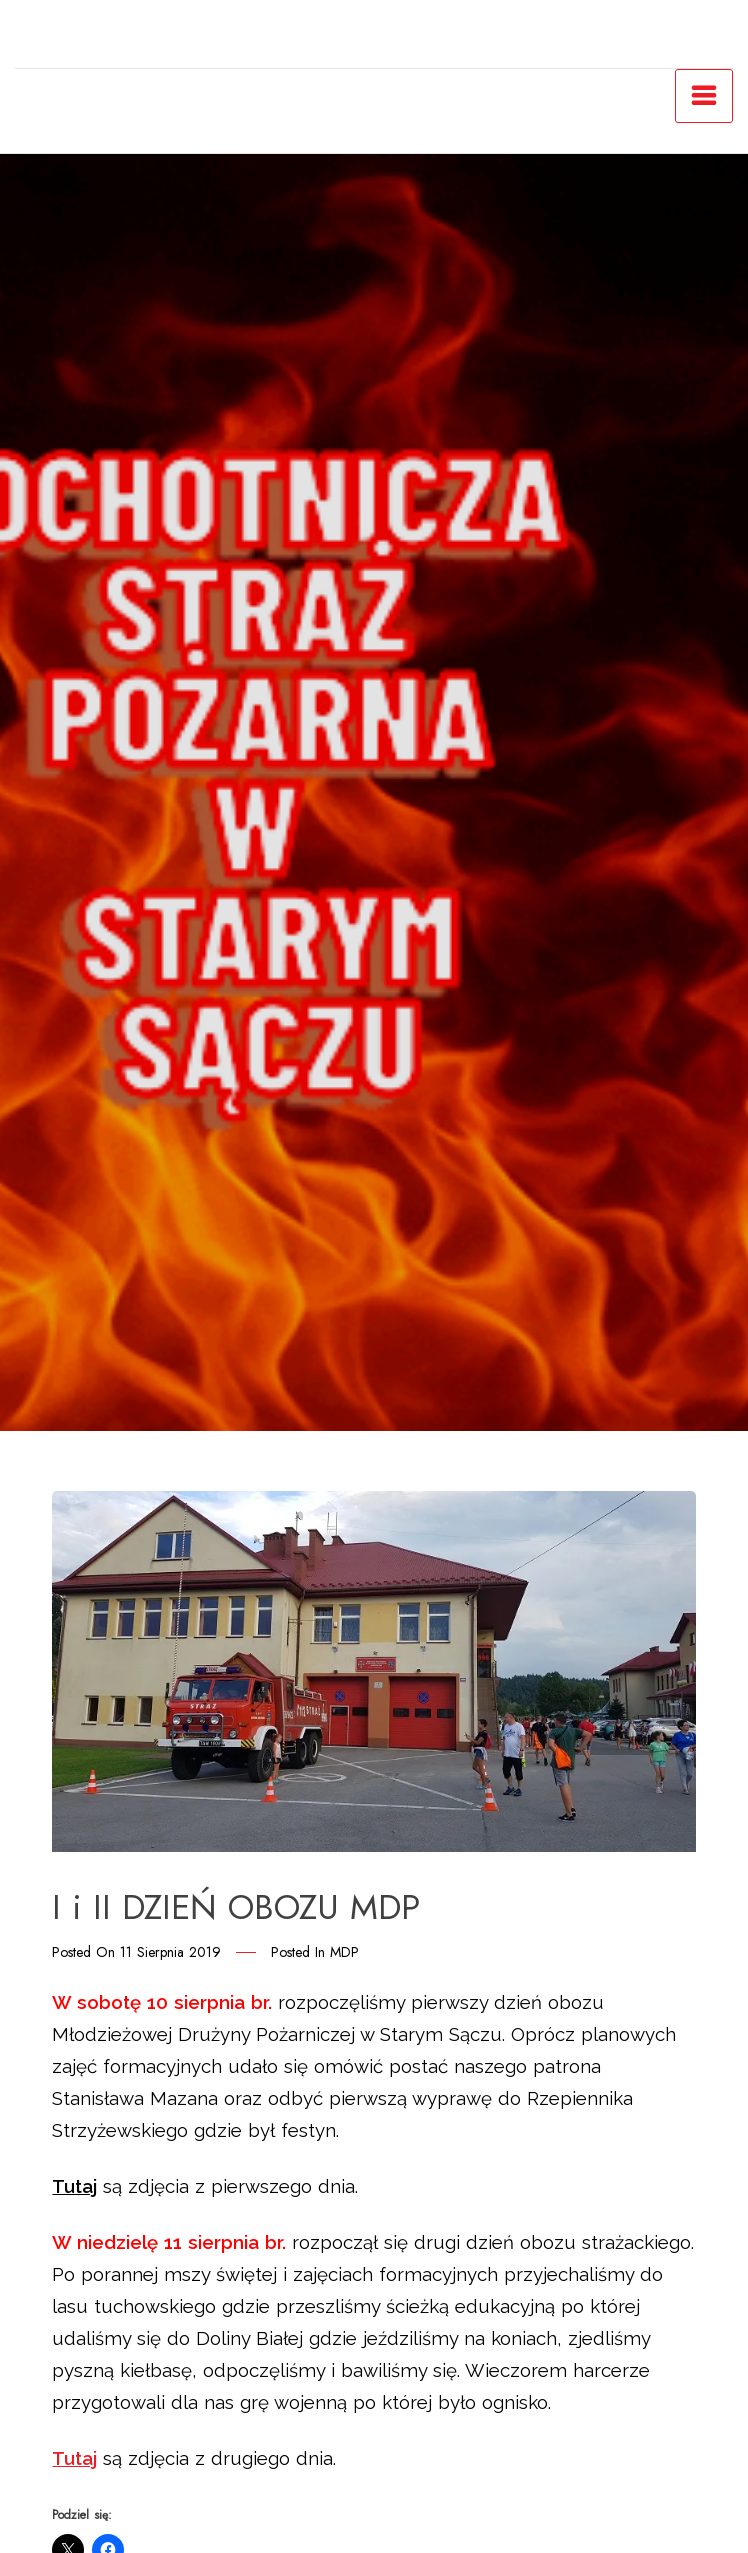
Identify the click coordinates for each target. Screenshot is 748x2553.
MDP (344, 1952)
